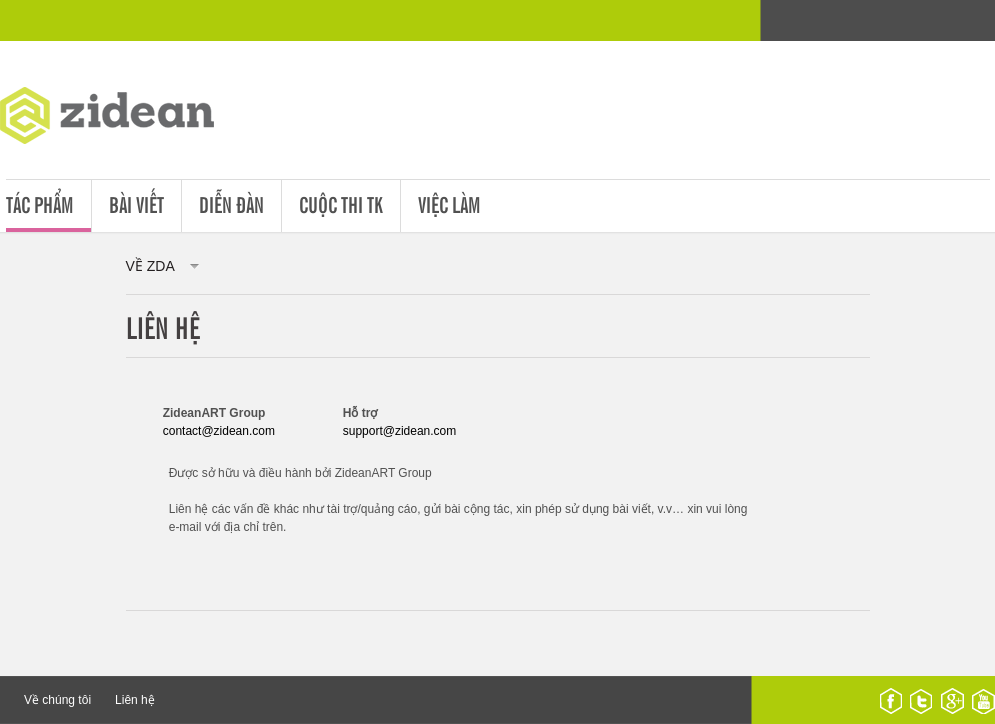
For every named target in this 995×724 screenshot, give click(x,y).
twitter (921, 701)
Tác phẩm (40, 203)
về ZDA (162, 266)
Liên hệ (135, 700)
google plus (952, 701)
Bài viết (136, 203)
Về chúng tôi (57, 700)
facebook (891, 701)
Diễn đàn (231, 203)
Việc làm (449, 203)
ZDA (122, 119)
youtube (983, 701)
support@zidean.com (400, 431)
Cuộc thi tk (341, 203)
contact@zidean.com (219, 431)
